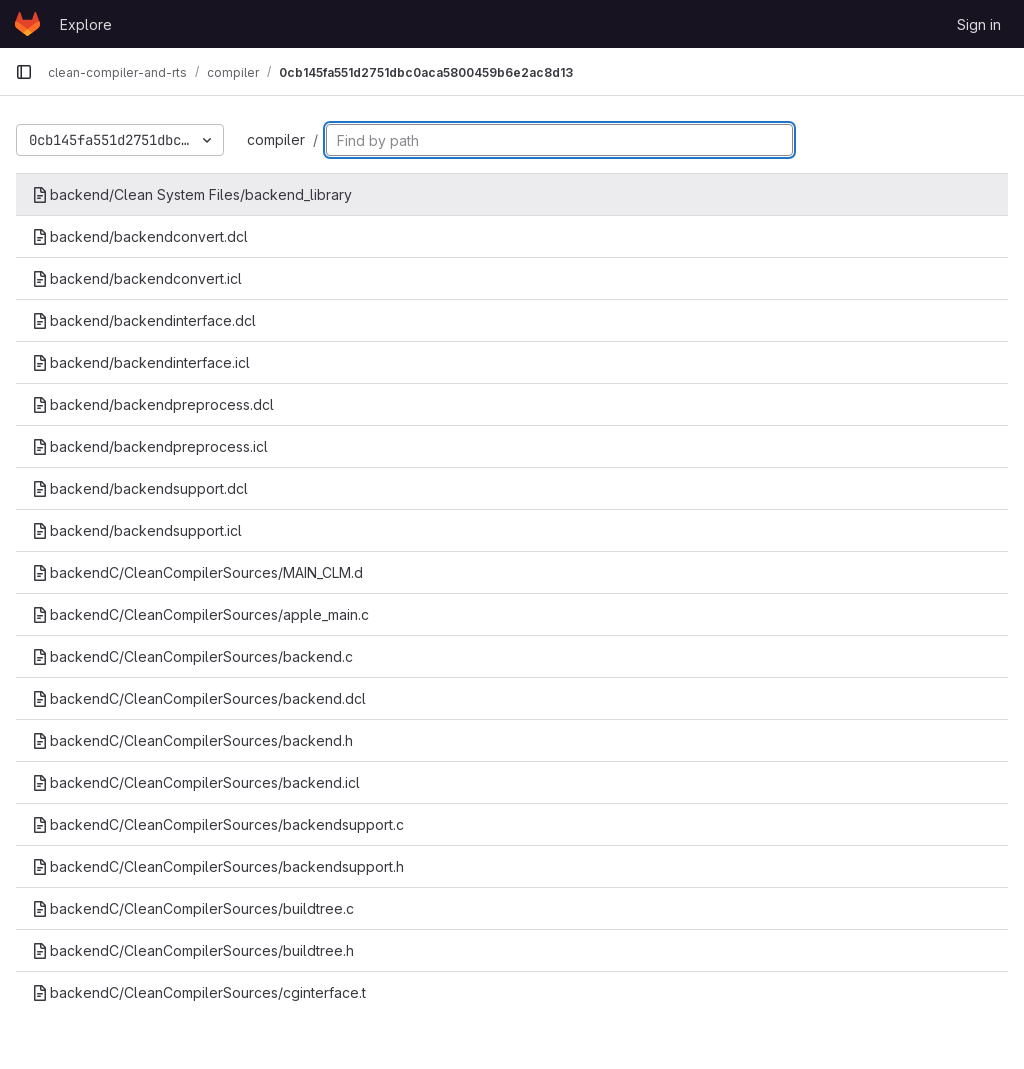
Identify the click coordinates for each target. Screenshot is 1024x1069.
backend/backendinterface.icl (141, 362)
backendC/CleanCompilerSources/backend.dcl (199, 698)
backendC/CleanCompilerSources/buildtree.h (193, 950)
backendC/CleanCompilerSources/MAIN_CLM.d (197, 572)
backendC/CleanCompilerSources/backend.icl (196, 782)
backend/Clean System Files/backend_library (192, 194)
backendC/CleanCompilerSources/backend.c (192, 656)
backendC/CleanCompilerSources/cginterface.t (199, 992)
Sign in (979, 24)
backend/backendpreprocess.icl (150, 446)
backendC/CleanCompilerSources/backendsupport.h (218, 866)
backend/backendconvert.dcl (140, 236)
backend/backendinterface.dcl (144, 320)
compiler (276, 139)
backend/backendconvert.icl (137, 278)
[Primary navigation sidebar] (24, 72)
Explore (86, 24)
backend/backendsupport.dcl (140, 488)
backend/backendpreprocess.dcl (153, 404)
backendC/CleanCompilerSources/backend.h (192, 740)
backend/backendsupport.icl (137, 530)
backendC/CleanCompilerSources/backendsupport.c (218, 824)
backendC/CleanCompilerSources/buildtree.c (193, 908)
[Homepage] (27, 24)
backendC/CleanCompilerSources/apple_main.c (200, 614)
